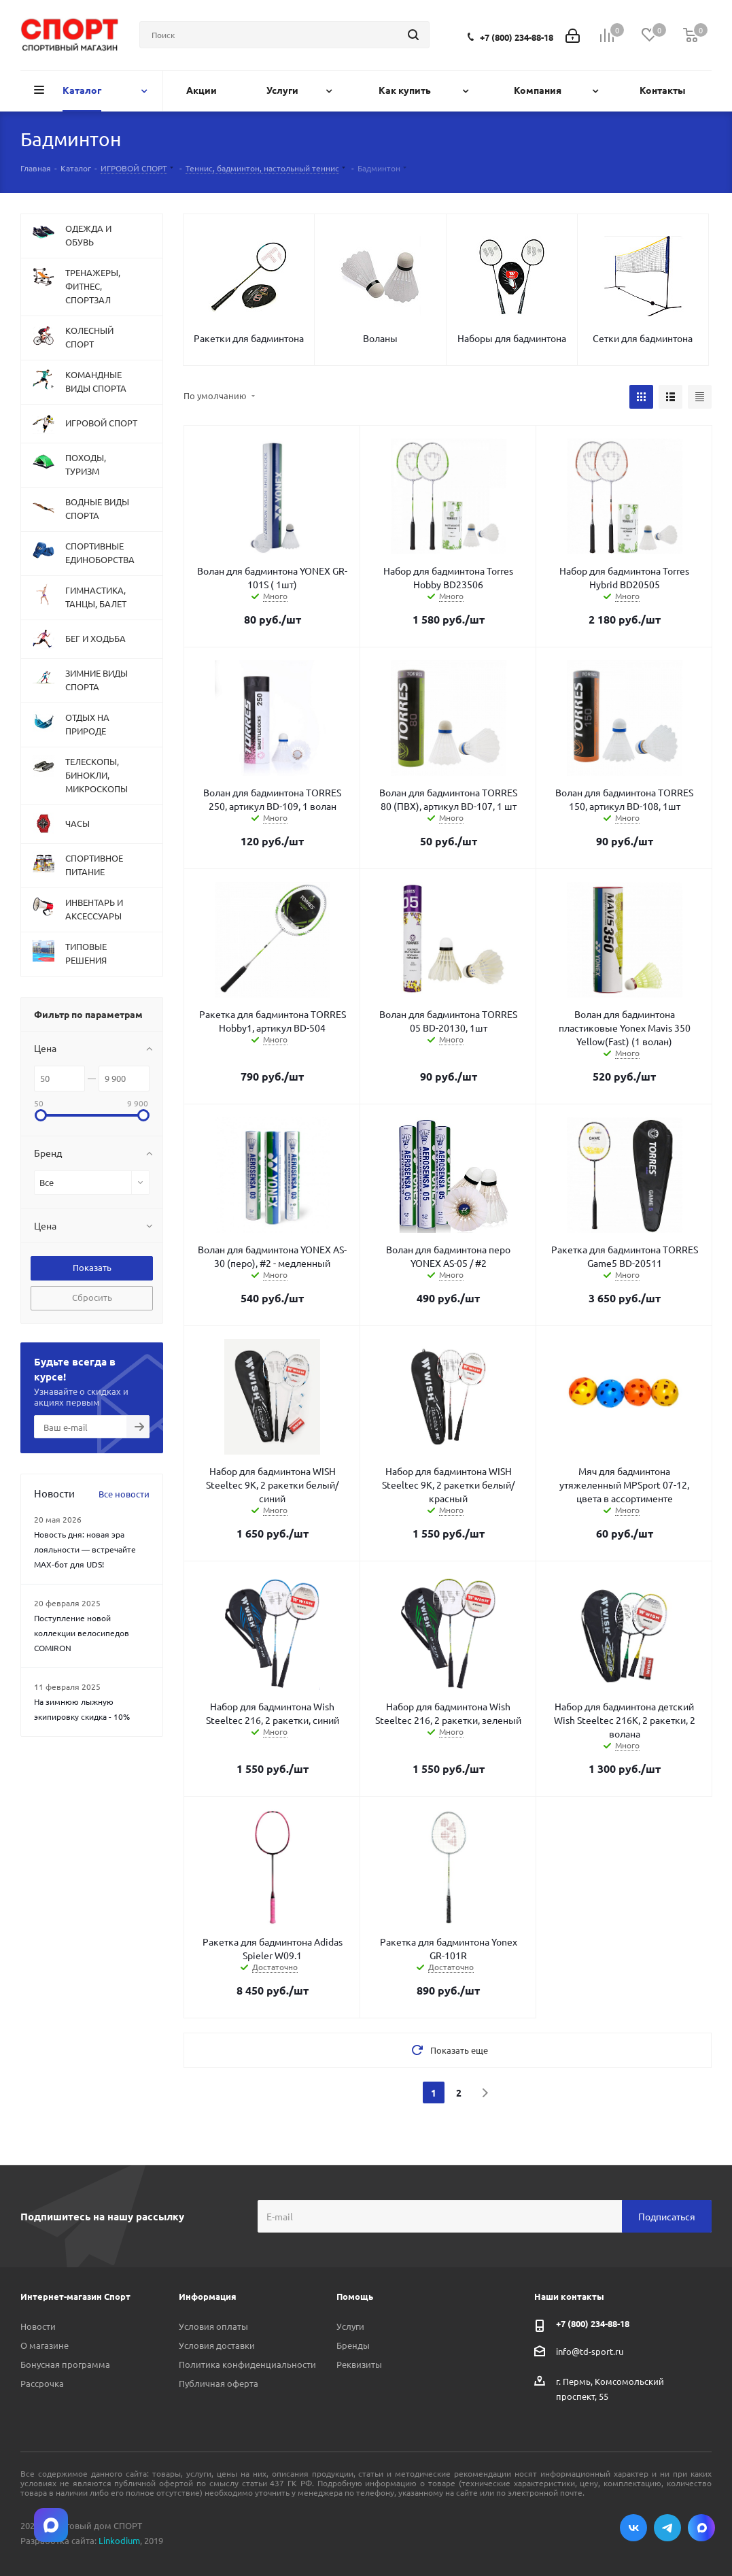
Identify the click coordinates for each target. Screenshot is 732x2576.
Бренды (353, 2345)
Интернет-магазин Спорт (75, 2296)
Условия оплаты (213, 2326)
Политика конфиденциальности (247, 2364)
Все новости (124, 1493)
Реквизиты (359, 2364)
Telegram (667, 2527)
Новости (38, 2326)
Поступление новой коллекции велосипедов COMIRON (81, 1632)
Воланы (380, 338)
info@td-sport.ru (589, 2351)
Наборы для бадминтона (511, 338)
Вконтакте (633, 2527)
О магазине (44, 2345)
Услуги (350, 2326)
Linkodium (119, 2540)
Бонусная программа (65, 2364)
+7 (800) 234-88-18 (516, 37)
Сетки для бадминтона (643, 338)
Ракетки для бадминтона (249, 338)
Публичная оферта (218, 2383)
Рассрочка (42, 2383)
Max (701, 2527)
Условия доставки (217, 2345)
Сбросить (92, 1297)
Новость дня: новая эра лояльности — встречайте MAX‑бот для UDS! (85, 1549)
